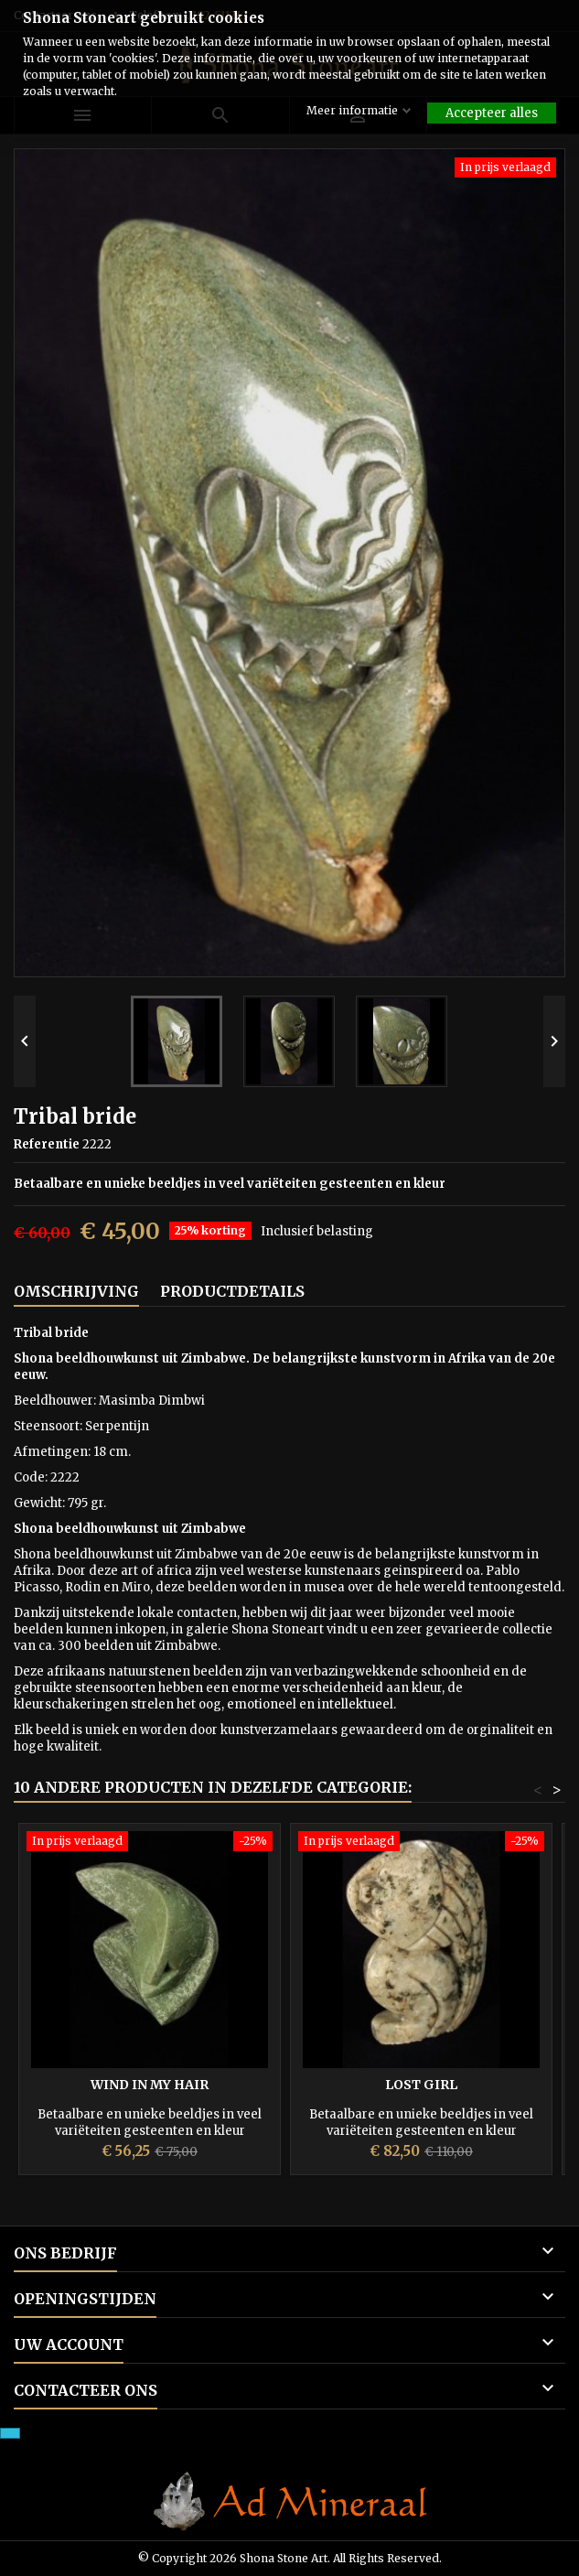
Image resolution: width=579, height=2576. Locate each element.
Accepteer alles (491, 113)
